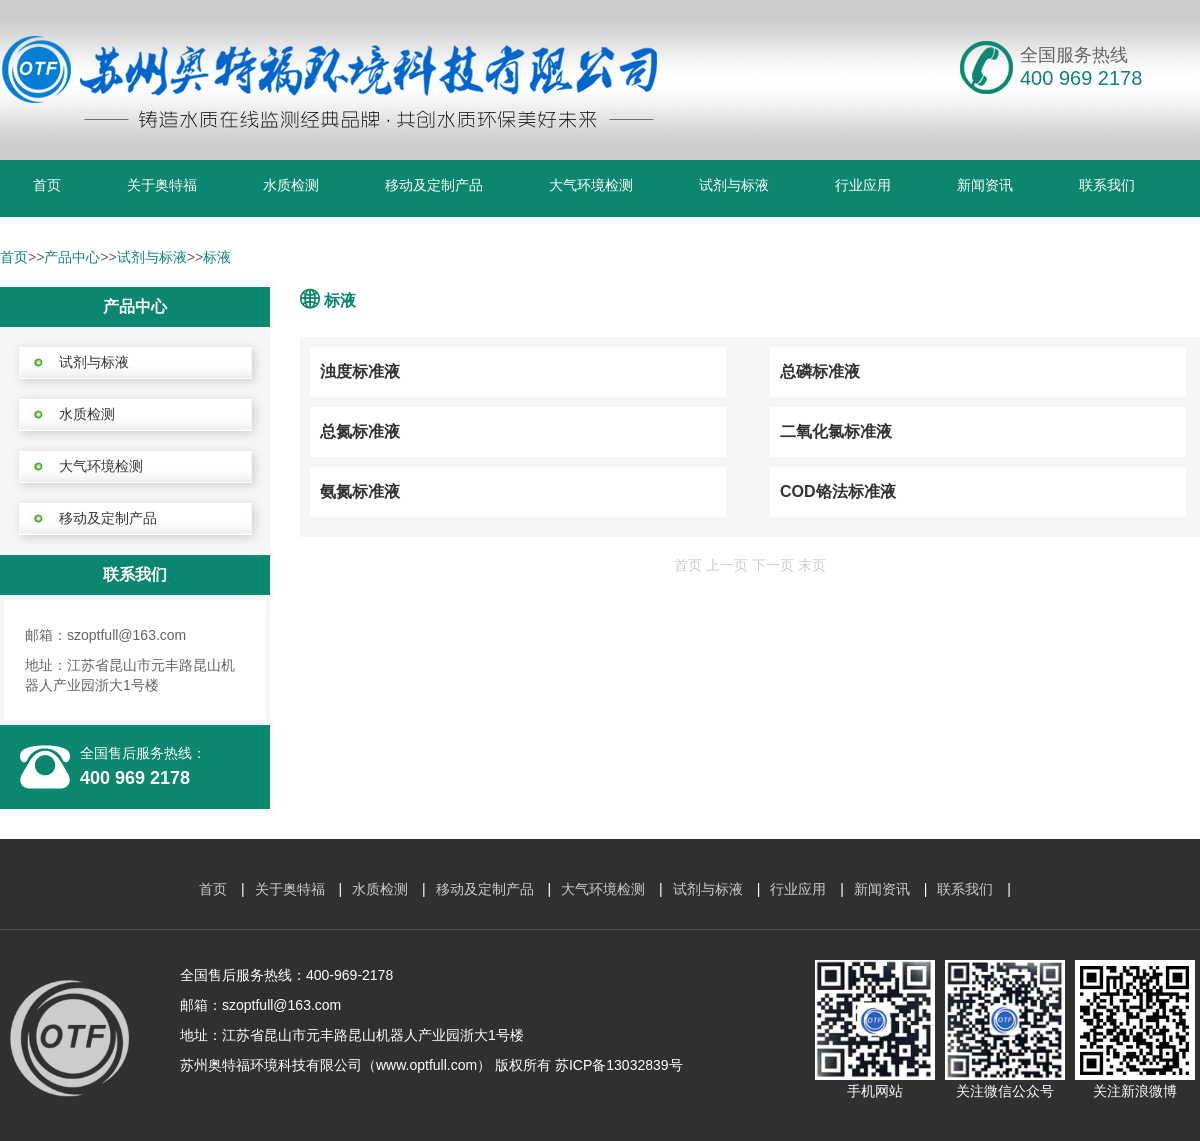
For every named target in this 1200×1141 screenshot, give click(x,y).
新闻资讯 (985, 185)
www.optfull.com (426, 1065)
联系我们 (1107, 185)
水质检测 (291, 185)
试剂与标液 (734, 185)
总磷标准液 (820, 371)
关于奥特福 (162, 185)
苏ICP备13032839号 (619, 1065)
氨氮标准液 (360, 491)
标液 (217, 257)
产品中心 (72, 257)
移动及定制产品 (434, 185)
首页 (47, 185)
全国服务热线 (1074, 55)
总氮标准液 (360, 431)
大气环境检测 (591, 185)
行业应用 (863, 185)
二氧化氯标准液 (836, 431)
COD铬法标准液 (838, 491)
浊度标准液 (360, 371)
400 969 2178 (135, 778)
